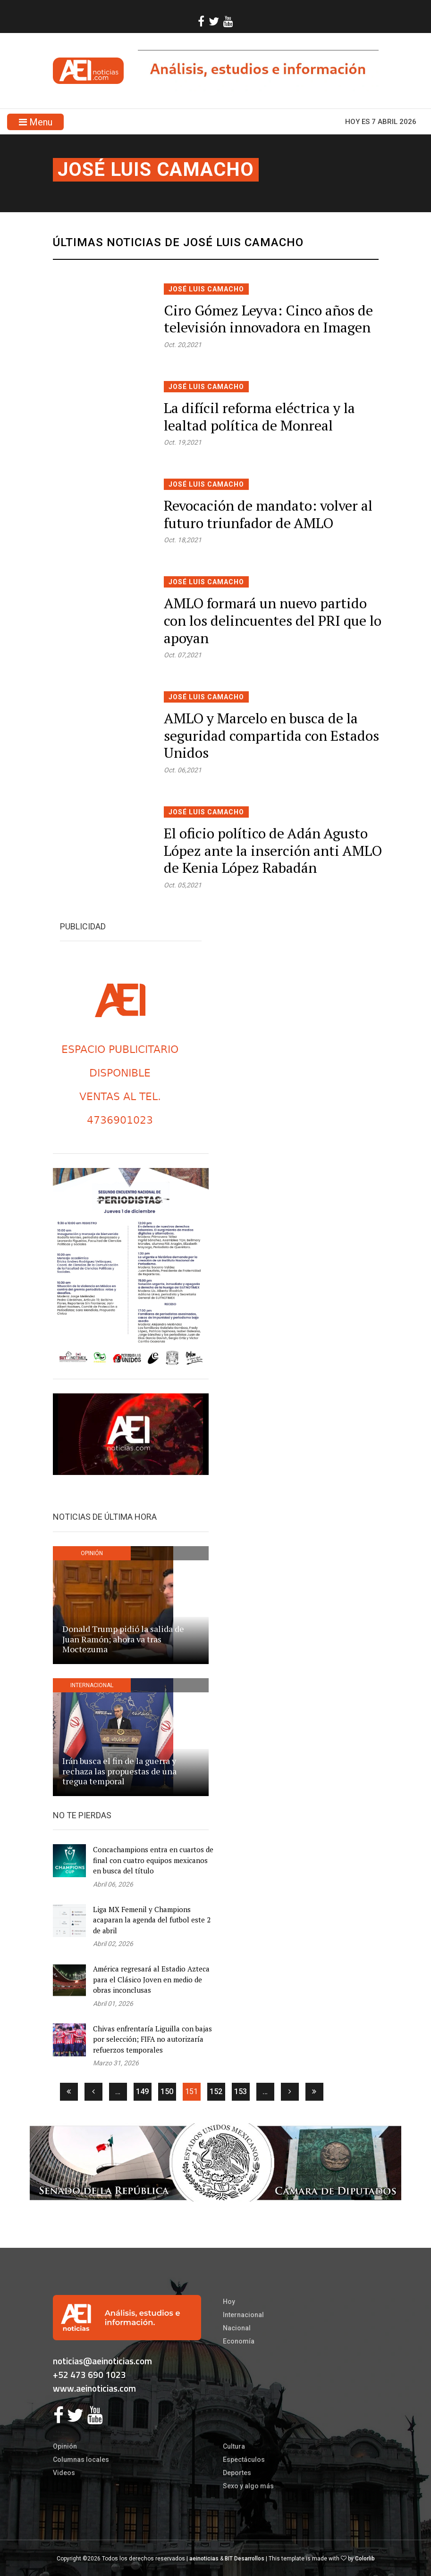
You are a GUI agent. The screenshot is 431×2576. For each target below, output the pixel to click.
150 (167, 2091)
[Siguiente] (290, 2092)
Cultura (234, 2446)
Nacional (237, 2328)
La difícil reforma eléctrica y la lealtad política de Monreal (259, 416)
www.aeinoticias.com (94, 2388)
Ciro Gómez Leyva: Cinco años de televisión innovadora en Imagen (268, 319)
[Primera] (69, 2092)
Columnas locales (81, 2459)
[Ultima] (314, 2092)
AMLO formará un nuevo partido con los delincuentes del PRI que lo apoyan (272, 620)
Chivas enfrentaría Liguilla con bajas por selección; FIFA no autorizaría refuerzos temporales (152, 2039)
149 (142, 2091)
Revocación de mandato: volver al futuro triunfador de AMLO (268, 514)
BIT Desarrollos (244, 2558)
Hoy (229, 2301)
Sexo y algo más (248, 2486)
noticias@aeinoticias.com (102, 2361)
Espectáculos (244, 2459)
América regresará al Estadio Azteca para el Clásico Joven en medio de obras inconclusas (151, 1979)
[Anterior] (93, 2092)
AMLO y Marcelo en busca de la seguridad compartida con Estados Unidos (271, 735)
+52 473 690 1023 (89, 2374)
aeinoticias (204, 2558)
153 (240, 2091)
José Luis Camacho (156, 169)
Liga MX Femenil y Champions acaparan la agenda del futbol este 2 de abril (152, 1920)
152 (216, 2091)
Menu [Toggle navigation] (35, 122)
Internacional (243, 2315)
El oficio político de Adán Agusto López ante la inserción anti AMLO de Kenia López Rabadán (273, 850)
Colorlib (365, 2558)
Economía (238, 2341)
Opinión (65, 2446)
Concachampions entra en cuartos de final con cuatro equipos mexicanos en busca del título (153, 1860)
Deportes (237, 2473)
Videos (64, 2473)
